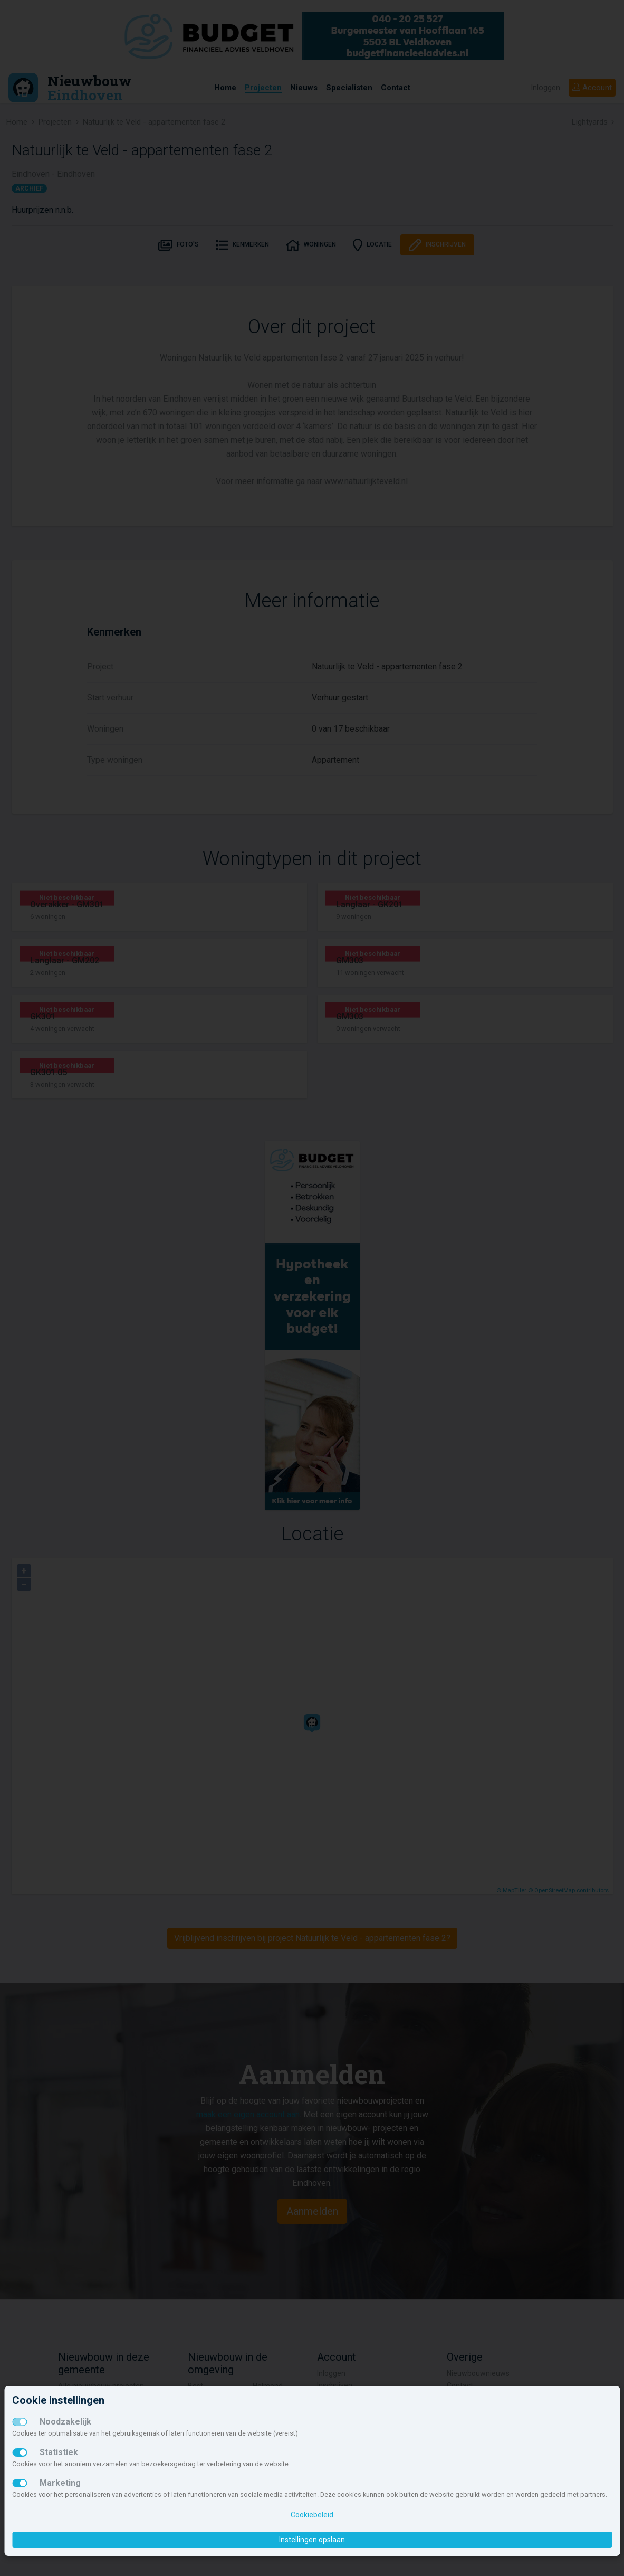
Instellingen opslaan (312, 2539)
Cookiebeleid (312, 2515)
